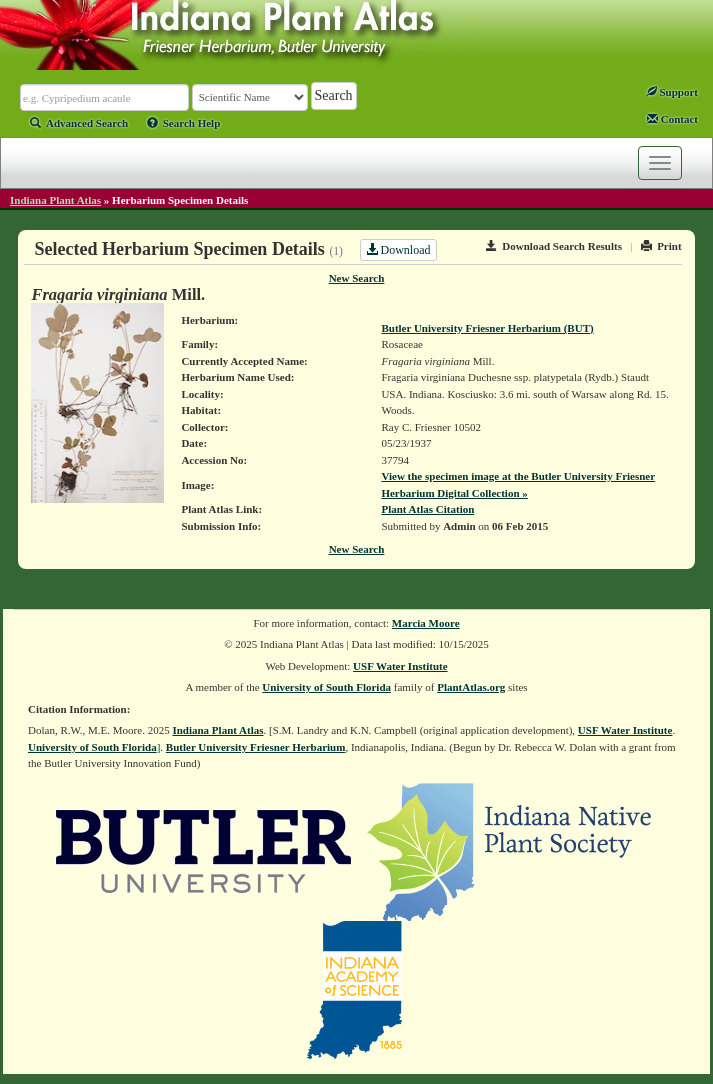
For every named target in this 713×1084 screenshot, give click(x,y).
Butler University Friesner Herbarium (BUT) (487, 328)
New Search (357, 278)
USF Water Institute (400, 666)
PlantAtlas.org (471, 687)
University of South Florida (326, 687)
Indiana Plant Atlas (55, 200)
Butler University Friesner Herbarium (256, 747)
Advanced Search (79, 123)
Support (672, 92)
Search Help (184, 123)
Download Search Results (554, 246)
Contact (672, 119)
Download (398, 250)
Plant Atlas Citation (427, 509)
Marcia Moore (426, 623)
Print (661, 246)
